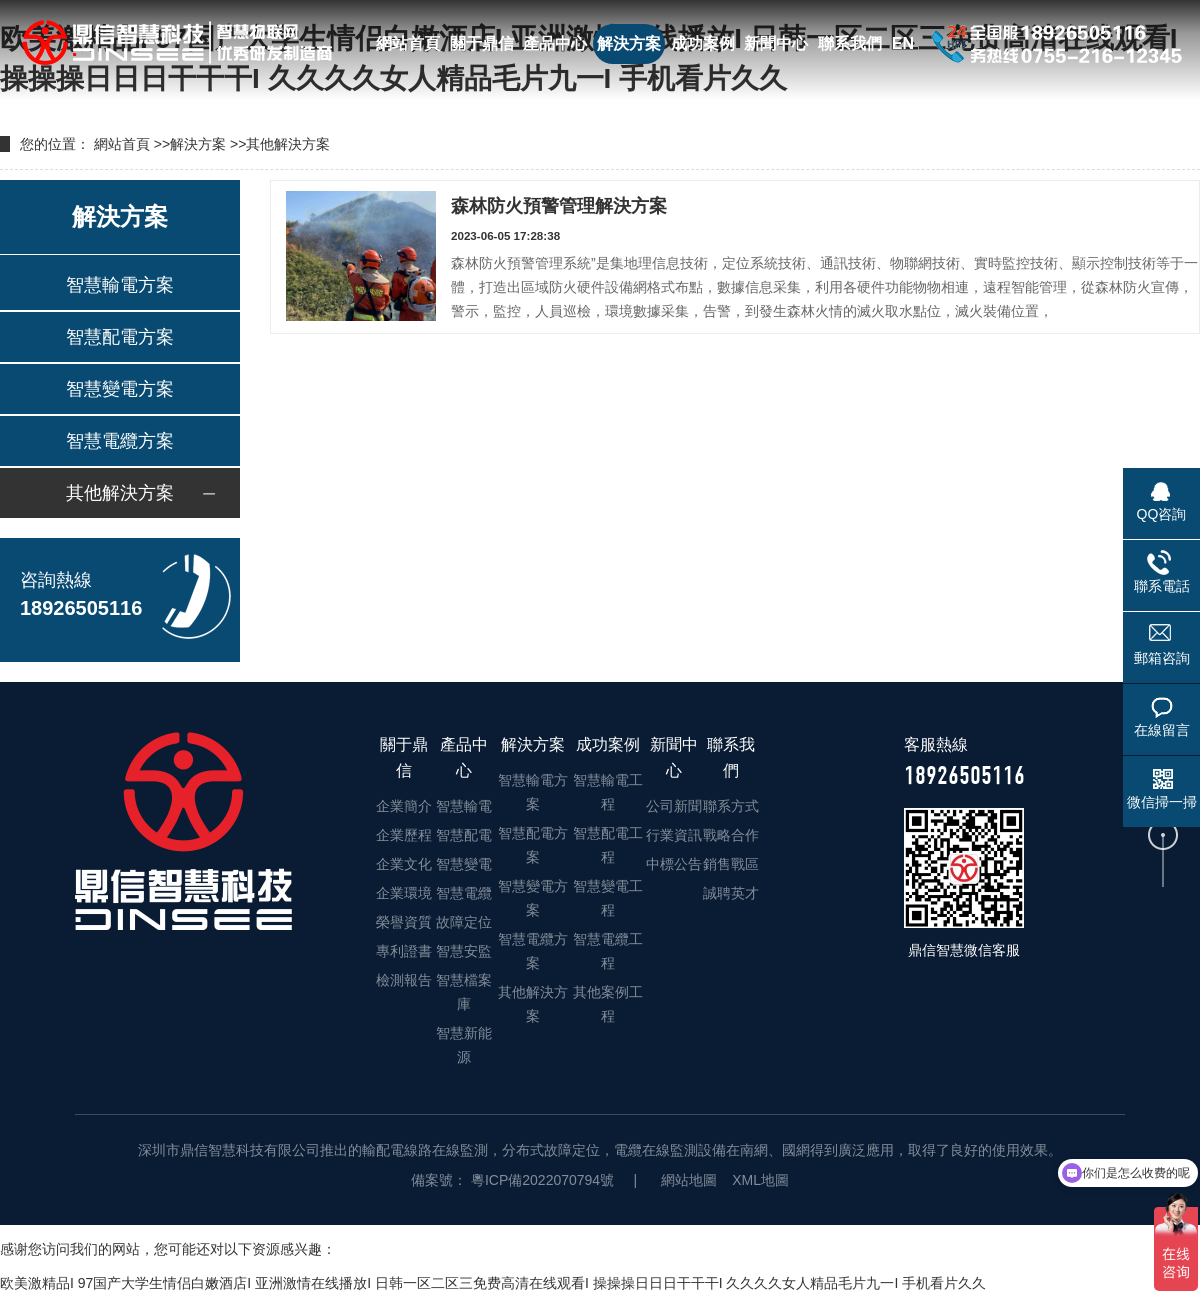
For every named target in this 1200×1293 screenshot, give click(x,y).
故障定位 (464, 922)
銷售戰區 (731, 864)
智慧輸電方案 (120, 285)
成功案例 (703, 43)
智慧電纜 (464, 893)
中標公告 (674, 864)
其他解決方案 (288, 144)
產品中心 (555, 43)
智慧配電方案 (120, 337)
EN (903, 43)
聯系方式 (731, 806)
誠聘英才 (731, 893)
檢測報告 (404, 980)
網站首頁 (408, 43)
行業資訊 (674, 835)
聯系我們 (850, 43)
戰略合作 (731, 835)
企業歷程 (404, 835)
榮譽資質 (404, 922)
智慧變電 (464, 864)
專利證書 (404, 951)
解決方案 (629, 43)
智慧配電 (464, 835)
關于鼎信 (482, 43)
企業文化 (404, 864)
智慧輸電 (464, 806)
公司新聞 (674, 806)
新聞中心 (776, 43)
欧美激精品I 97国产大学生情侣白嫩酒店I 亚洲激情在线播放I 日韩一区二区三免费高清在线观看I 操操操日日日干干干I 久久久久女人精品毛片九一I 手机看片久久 (493, 1283)
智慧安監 (464, 951)
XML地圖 (760, 1180)
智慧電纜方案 (120, 441)
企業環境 (404, 893)
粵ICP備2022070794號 (540, 1180)
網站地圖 (689, 1180)
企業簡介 (404, 806)
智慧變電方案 (120, 389)
